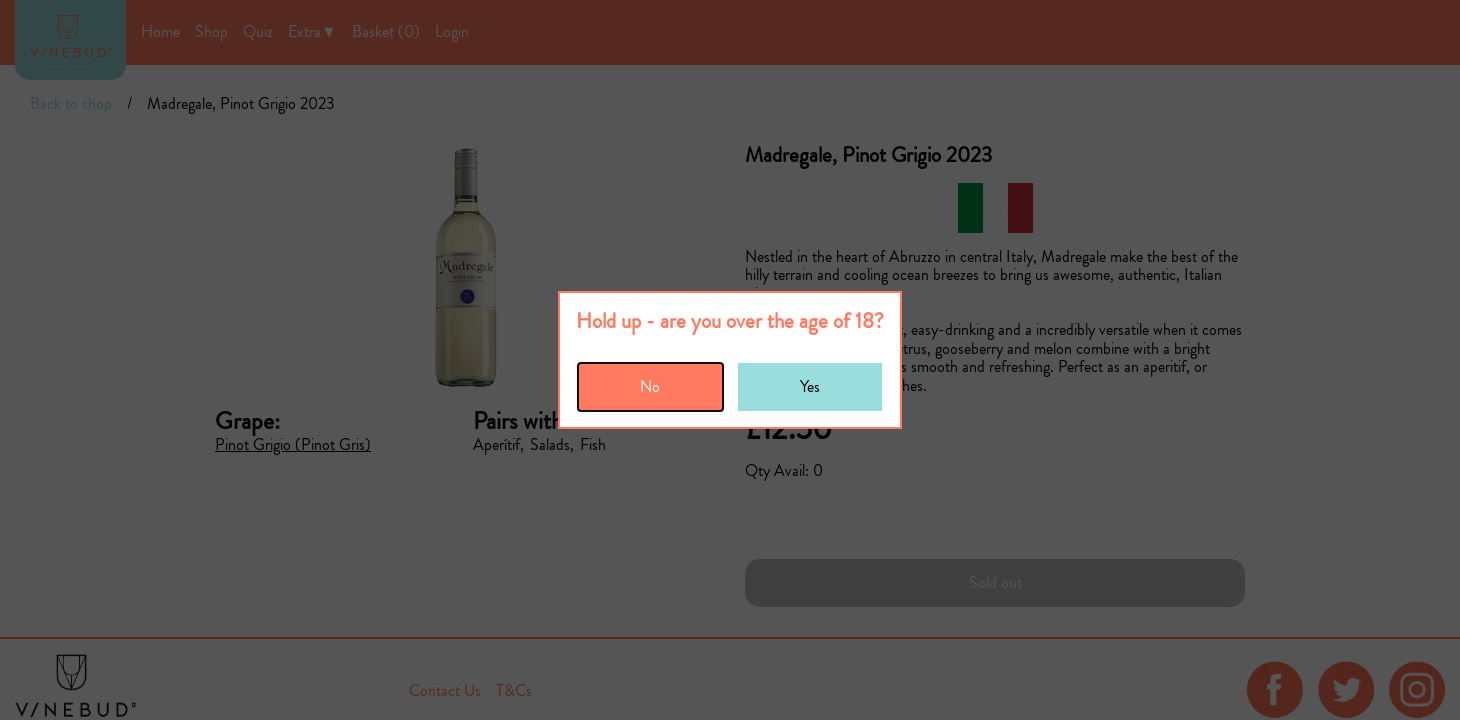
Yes (810, 386)
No (650, 386)
